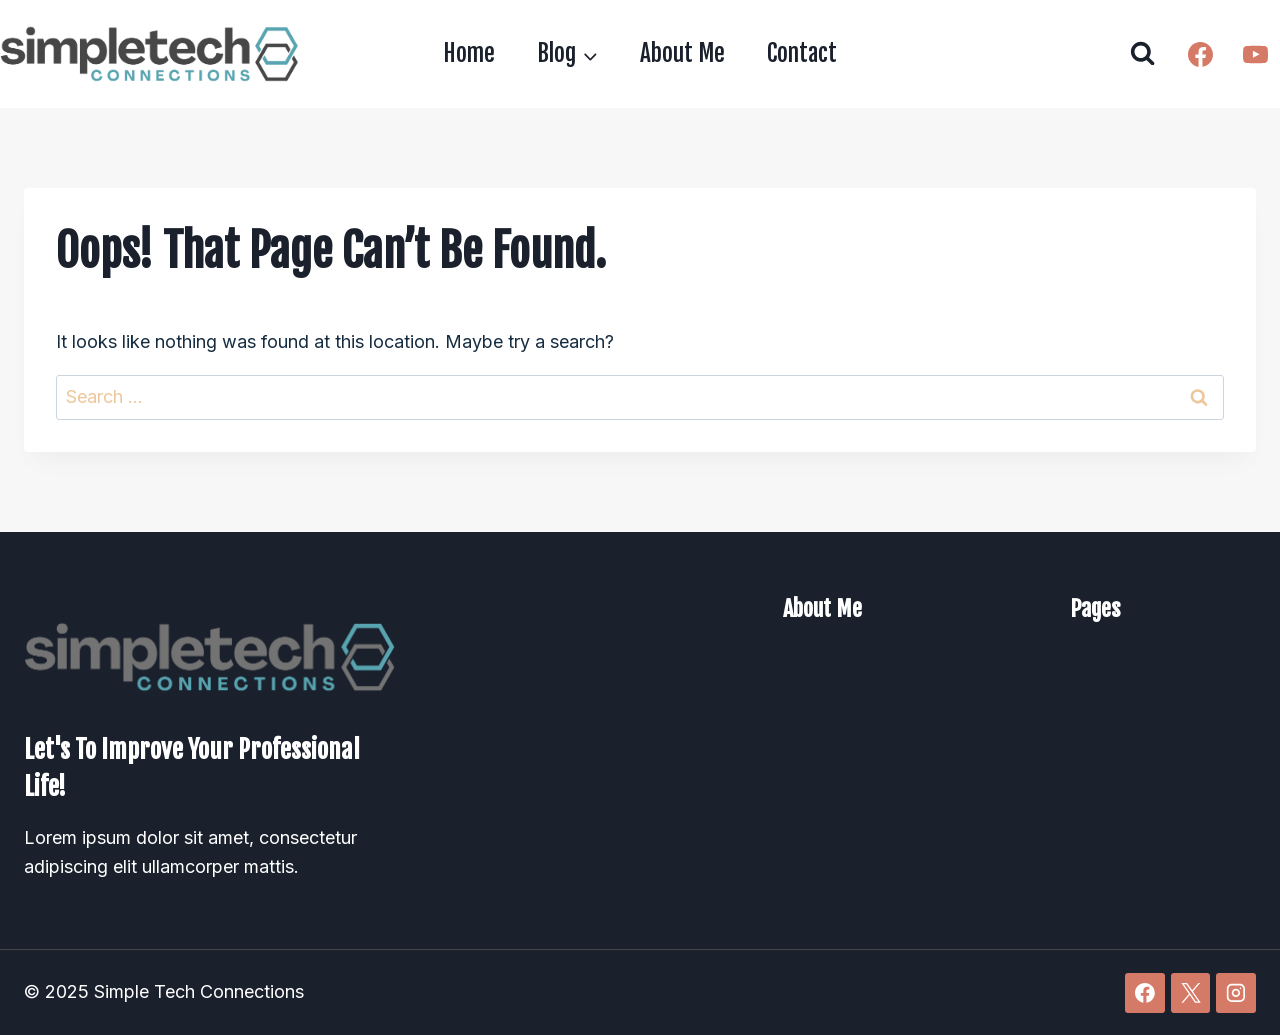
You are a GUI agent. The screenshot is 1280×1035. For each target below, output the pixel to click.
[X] (1191, 993)
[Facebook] (1200, 54)
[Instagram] (1236, 993)
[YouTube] (1255, 54)
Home (469, 53)
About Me (682, 53)
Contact (802, 53)
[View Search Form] (1142, 53)
